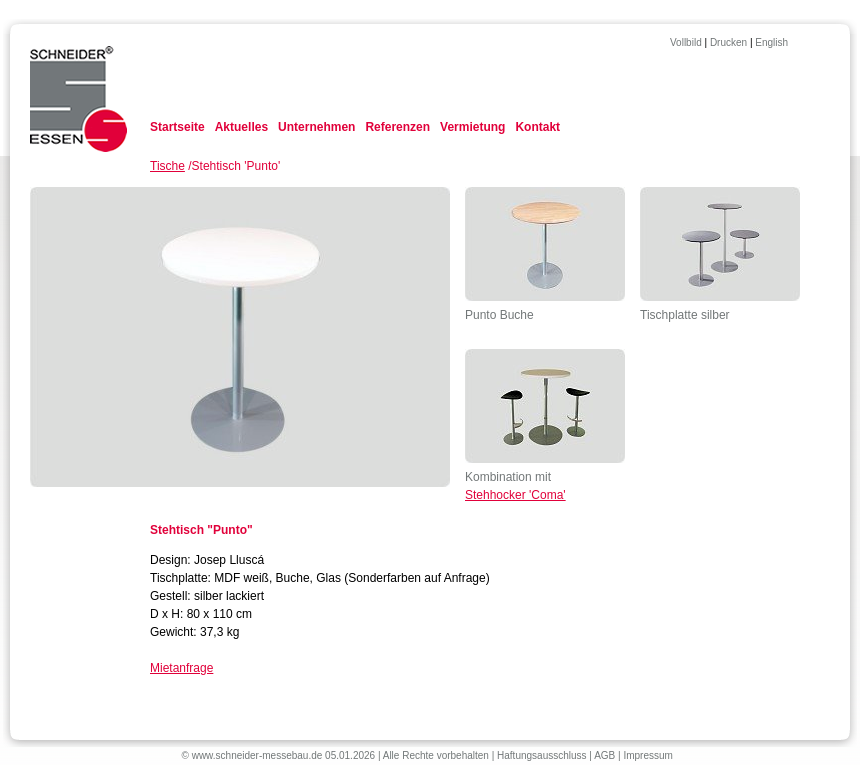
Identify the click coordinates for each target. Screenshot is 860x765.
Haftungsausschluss (542, 755)
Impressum (647, 755)
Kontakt (537, 127)
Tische (167, 166)
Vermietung (472, 127)
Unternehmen (316, 127)
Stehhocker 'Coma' (515, 495)
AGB (604, 755)
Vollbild (686, 42)
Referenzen (397, 127)
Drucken (728, 42)
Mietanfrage (181, 668)
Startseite (177, 127)
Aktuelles (241, 127)
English (771, 42)
